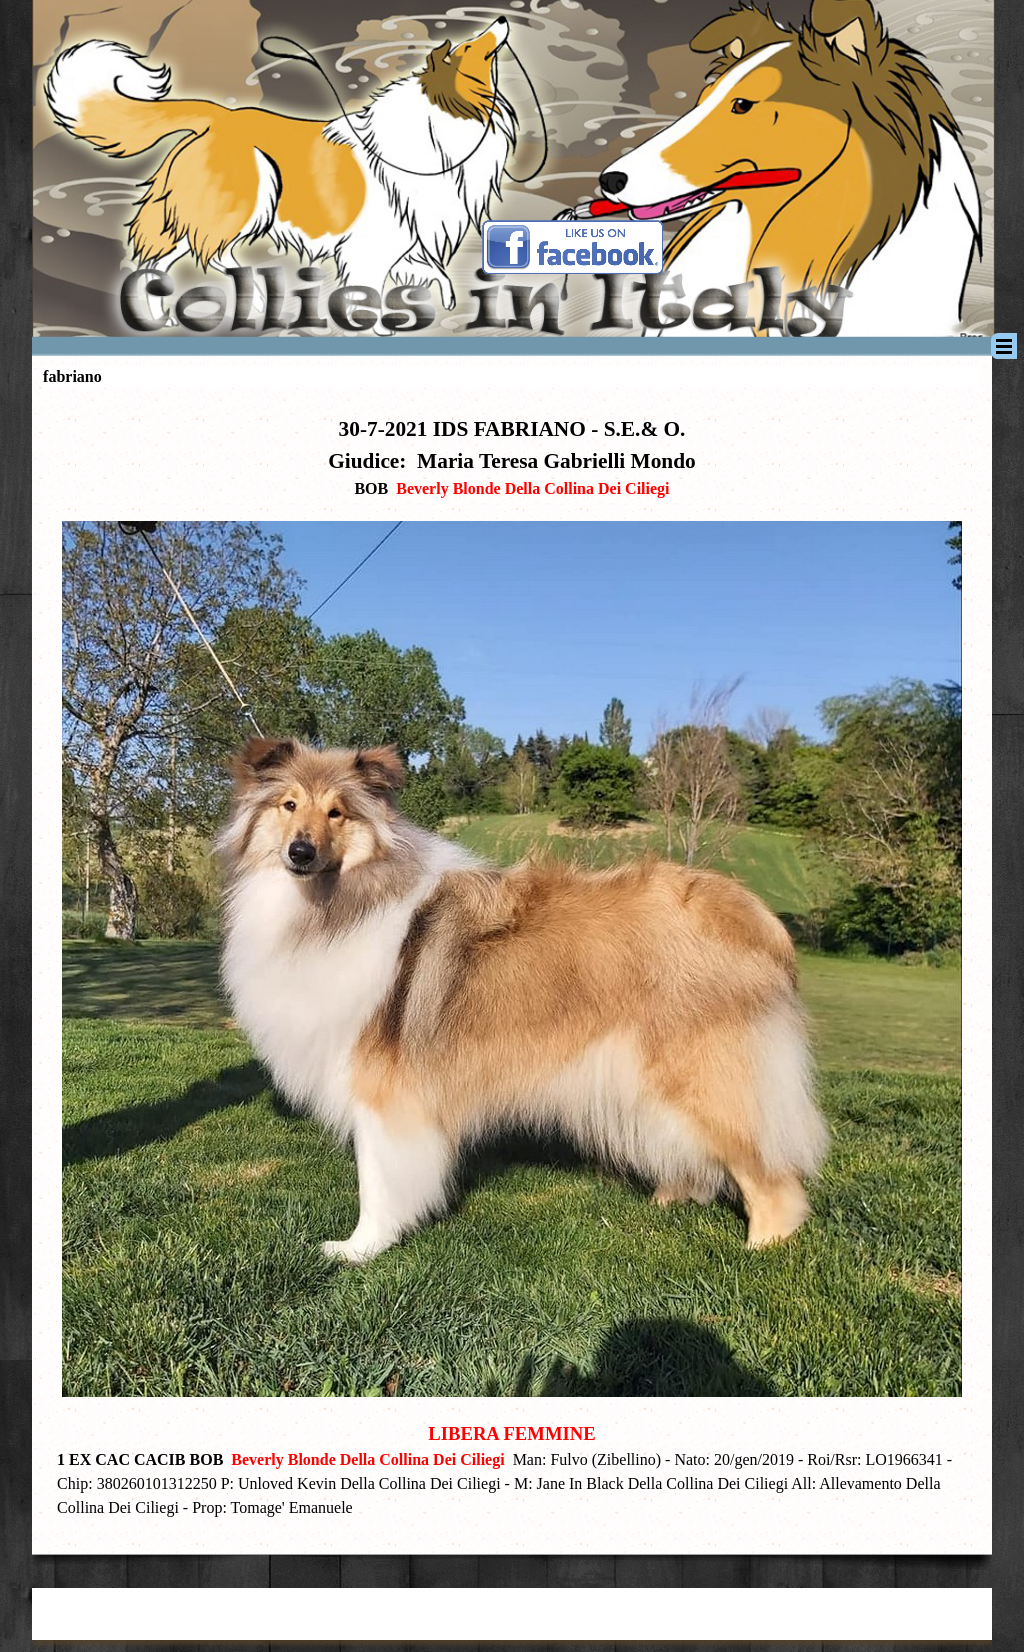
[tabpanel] (512, 966)
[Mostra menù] (1004, 346)
